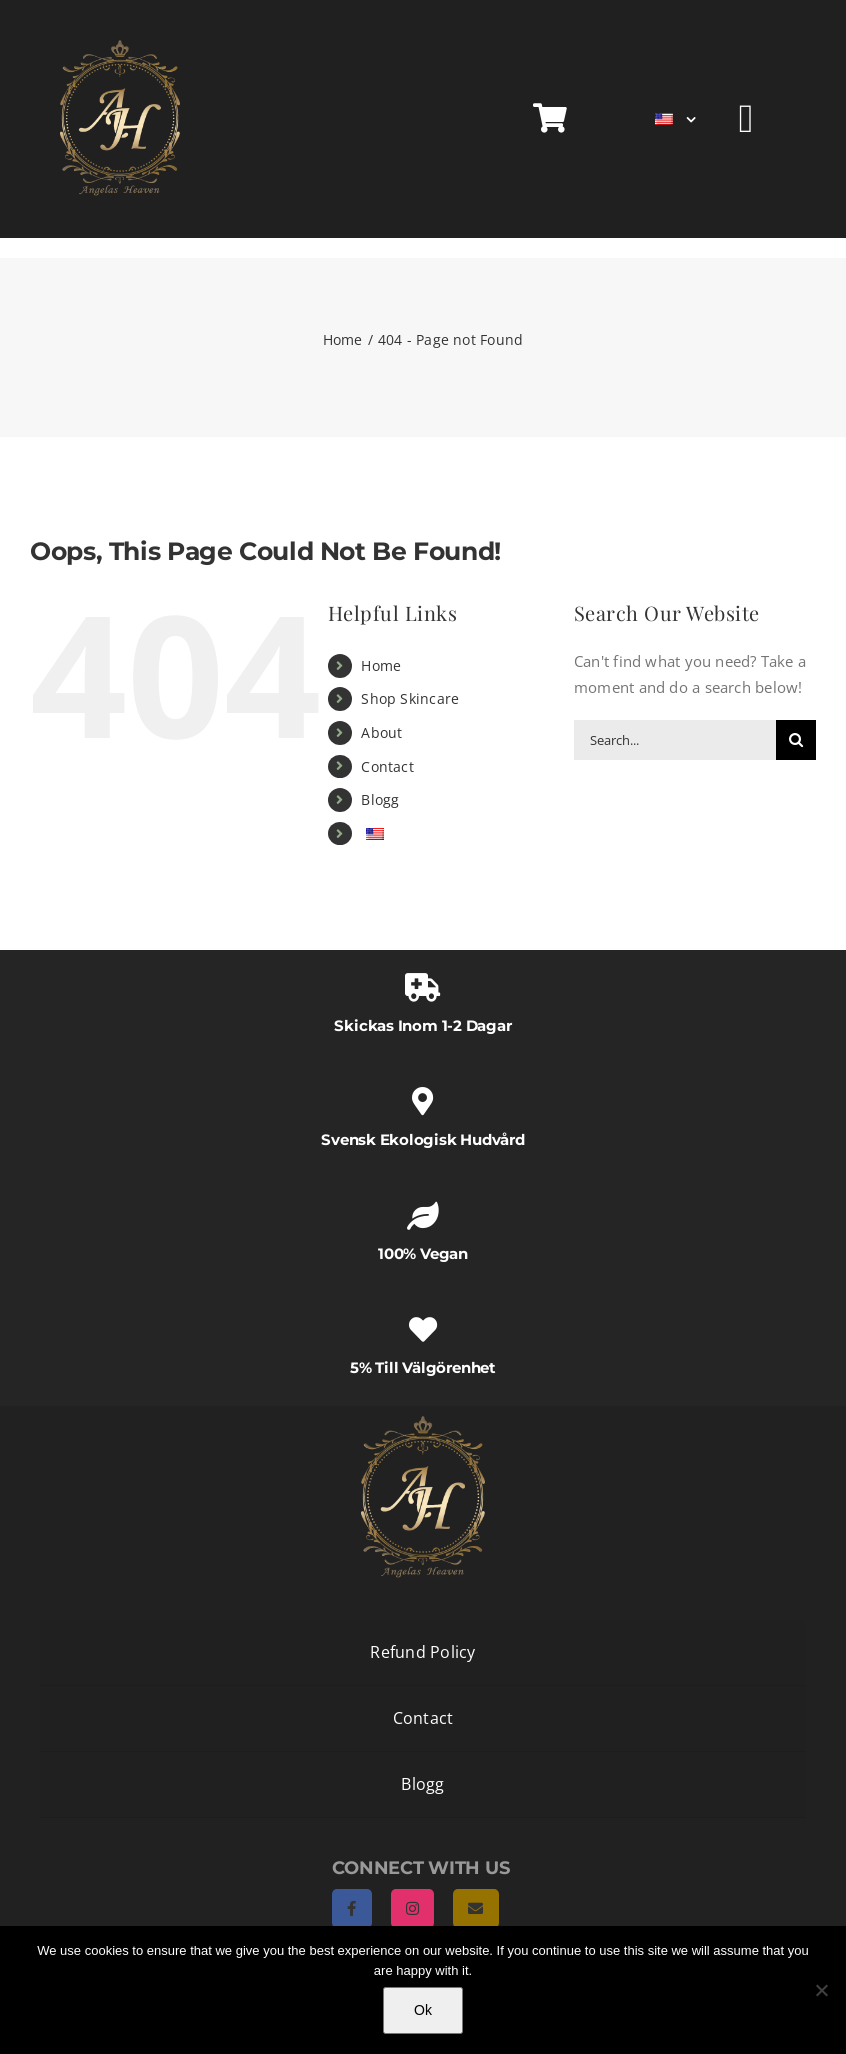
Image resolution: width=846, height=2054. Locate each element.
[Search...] (675, 740)
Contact (387, 766)
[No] (821, 1990)
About (381, 732)
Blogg (380, 799)
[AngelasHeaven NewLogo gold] (423, 1423)
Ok (423, 2010)
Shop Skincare (410, 698)
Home (381, 665)
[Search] (796, 740)
